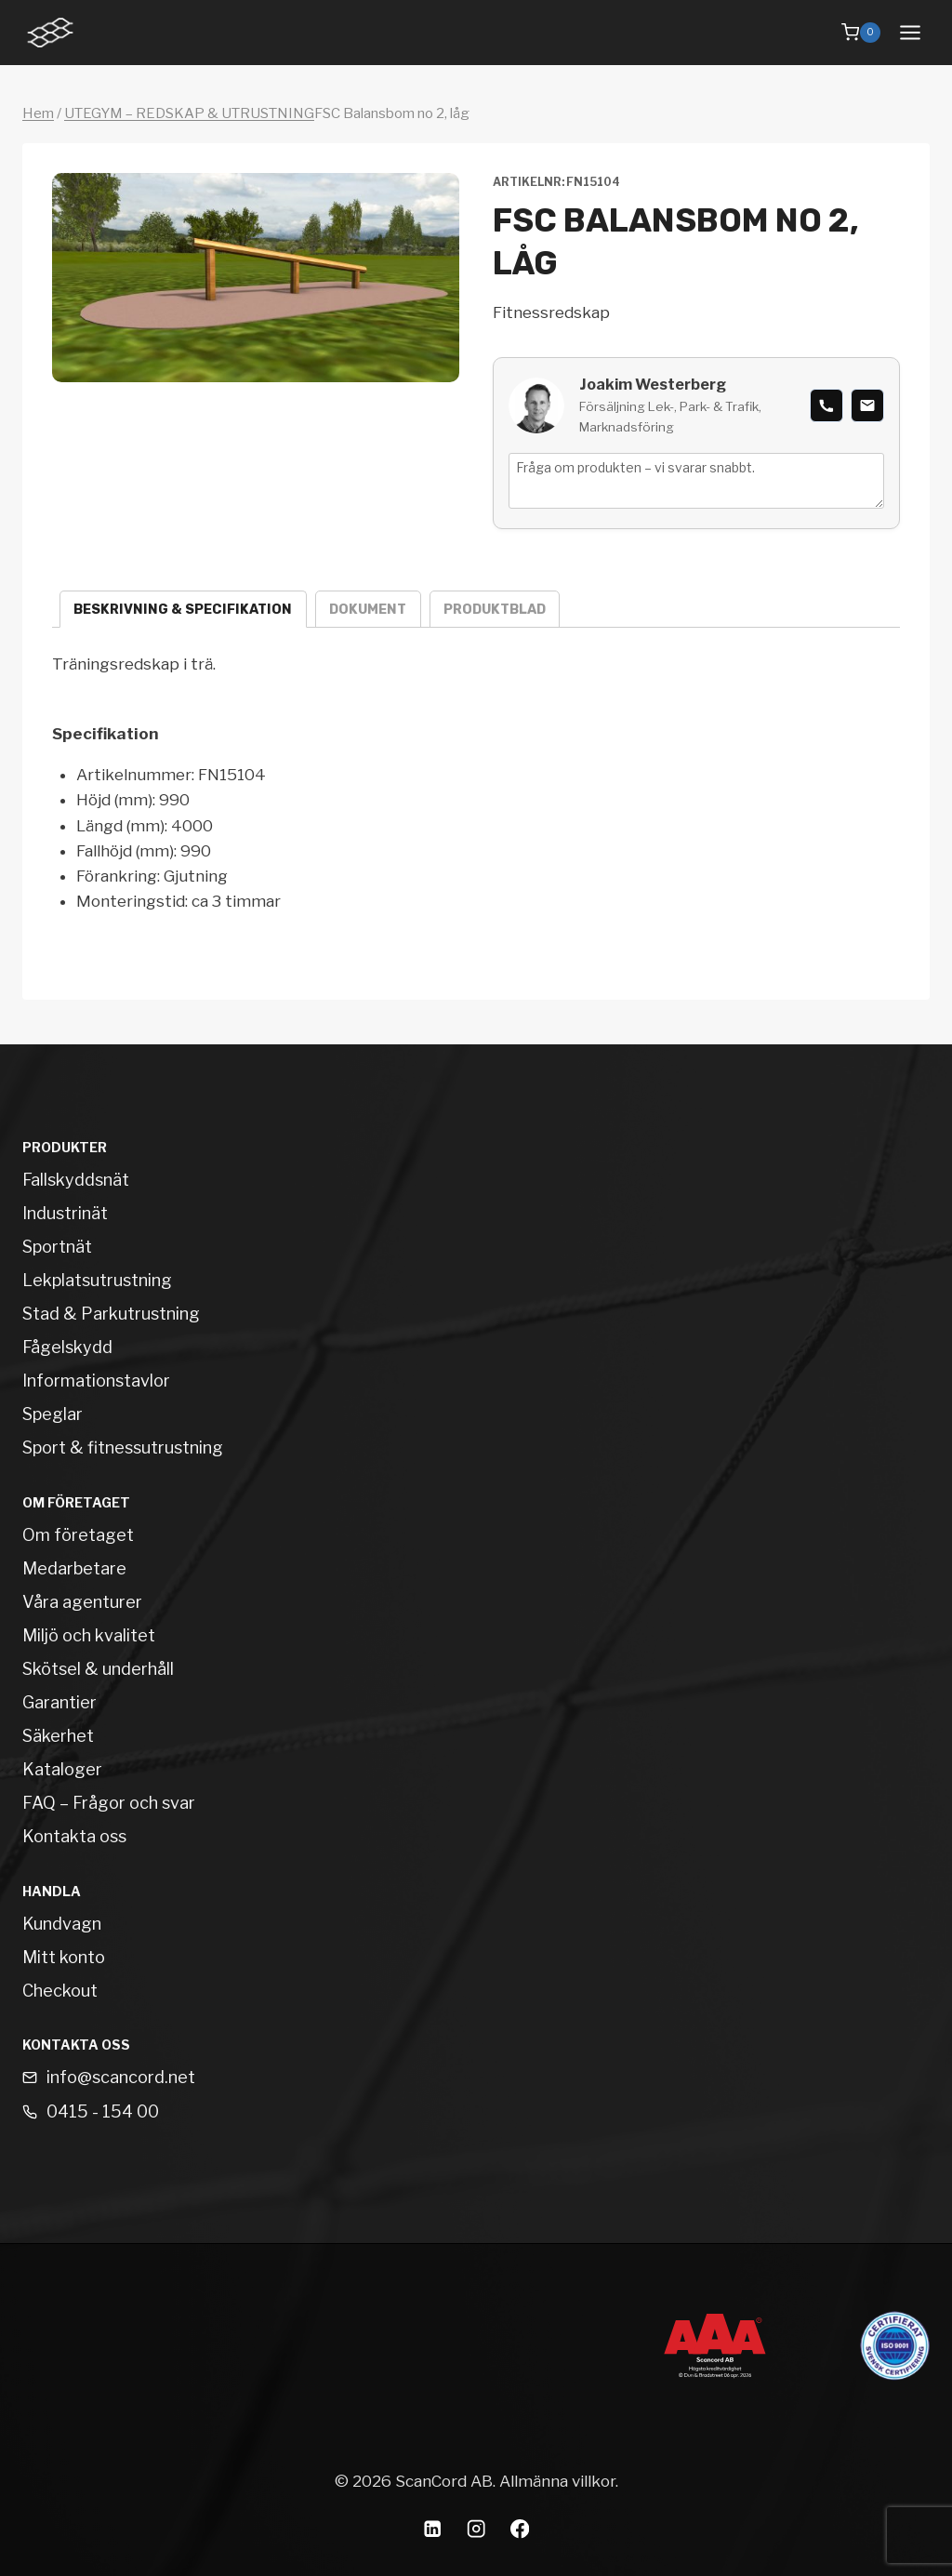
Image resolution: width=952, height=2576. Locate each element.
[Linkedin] (433, 2529)
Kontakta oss (74, 1836)
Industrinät (65, 1213)
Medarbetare (74, 1568)
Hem (38, 113)
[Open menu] (910, 32)
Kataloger (62, 1769)
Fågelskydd (67, 1347)
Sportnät (57, 1246)
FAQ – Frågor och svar (108, 1802)
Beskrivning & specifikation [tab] (182, 609)
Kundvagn (61, 1923)
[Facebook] (520, 2529)
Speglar (52, 1414)
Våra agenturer (82, 1602)
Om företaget (78, 1535)
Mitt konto (63, 1957)
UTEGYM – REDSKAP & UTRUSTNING (189, 113)
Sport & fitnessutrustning (122, 1447)
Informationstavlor (96, 1380)
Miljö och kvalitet (88, 1635)
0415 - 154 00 (102, 2111)
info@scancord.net (120, 2077)
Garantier (59, 1702)
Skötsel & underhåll (98, 1669)
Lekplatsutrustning (97, 1280)
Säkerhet (58, 1736)
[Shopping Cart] (860, 32)
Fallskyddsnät (75, 1179)
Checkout (60, 1990)
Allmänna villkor (557, 2481)
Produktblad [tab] (494, 609)
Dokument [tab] (367, 609)
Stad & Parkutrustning (111, 1313)
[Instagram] (476, 2529)
